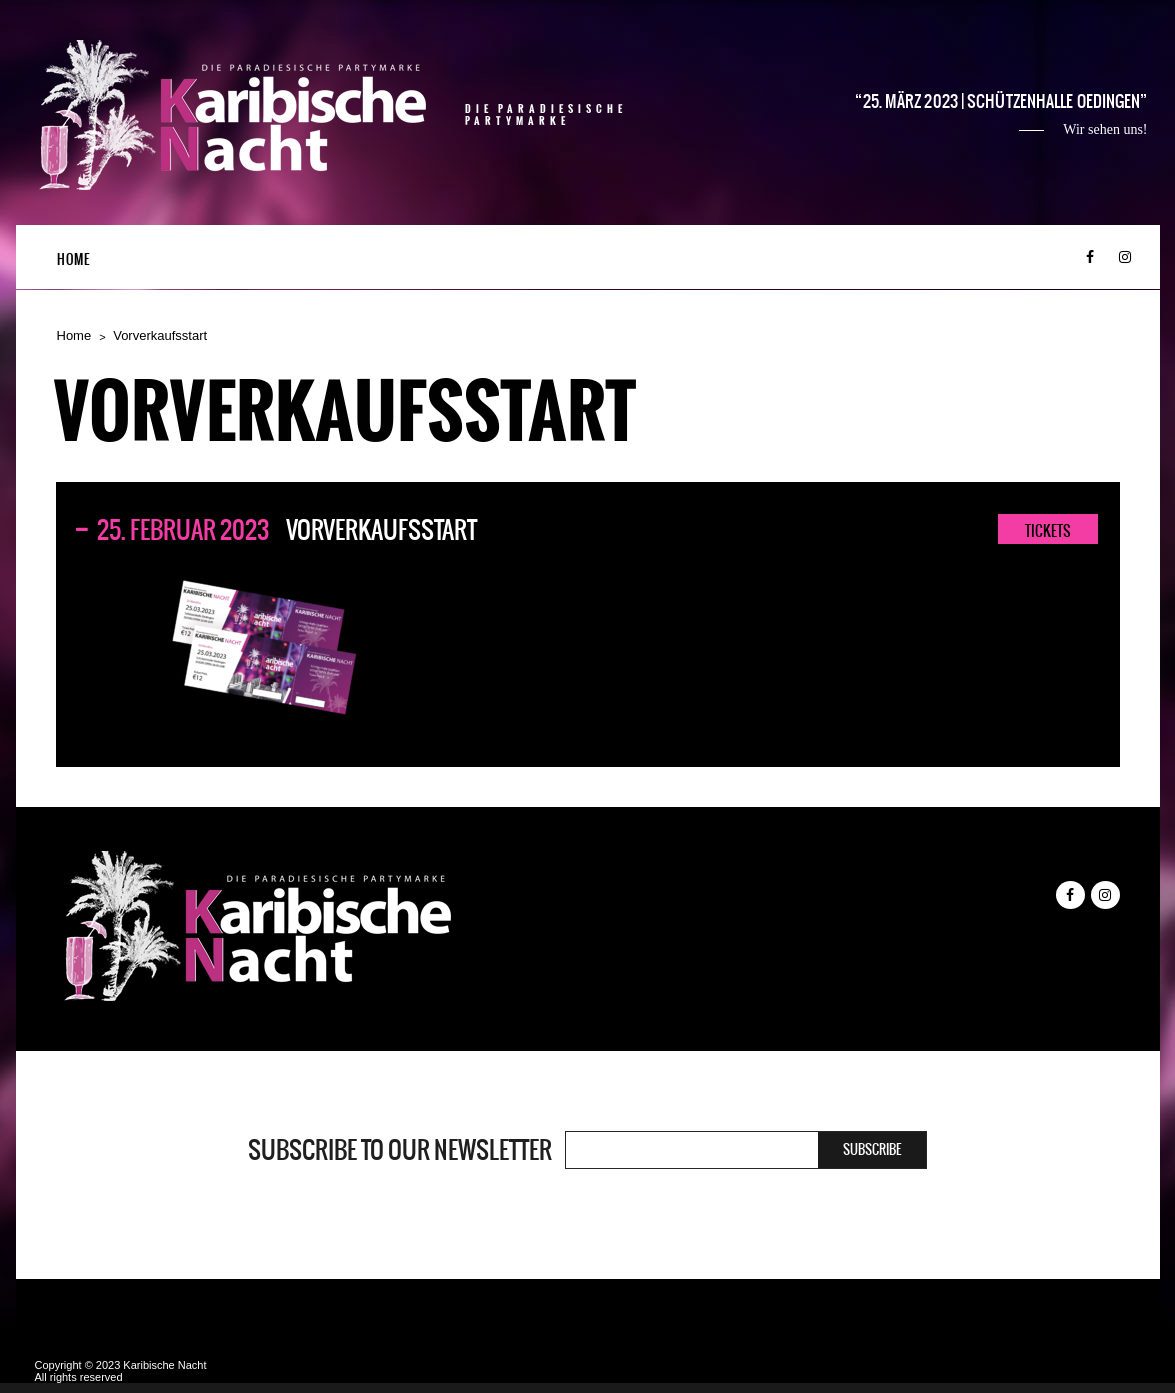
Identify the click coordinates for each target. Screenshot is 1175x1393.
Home (73, 259)
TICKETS (1048, 531)
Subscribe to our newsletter (400, 1150)
